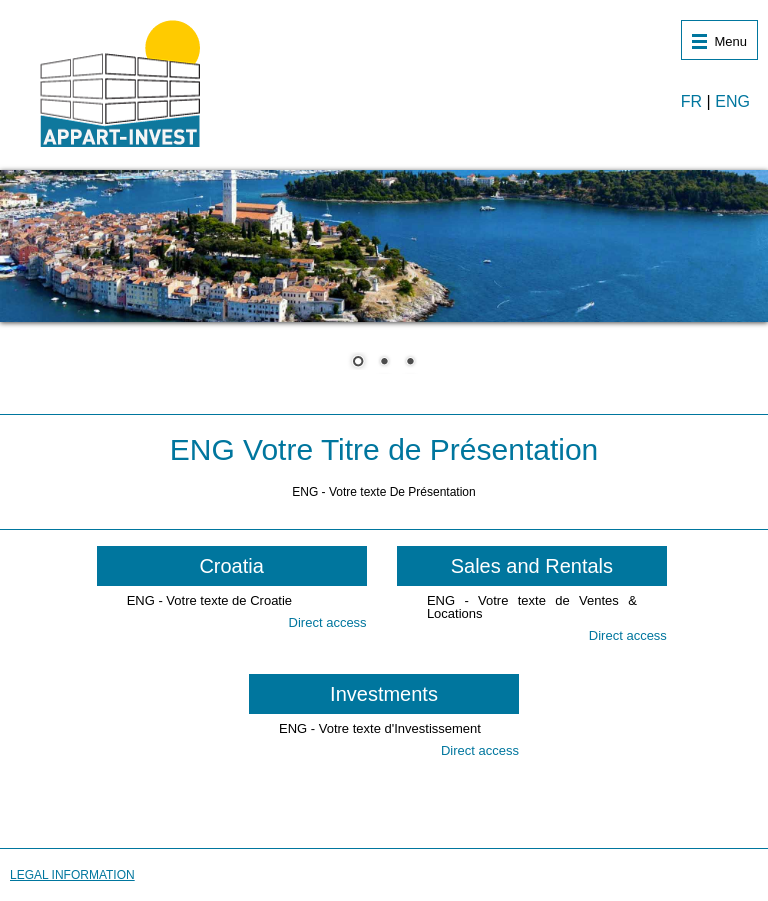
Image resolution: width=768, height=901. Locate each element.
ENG (732, 101)
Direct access (328, 622)
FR (691, 101)
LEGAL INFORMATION (72, 875)
